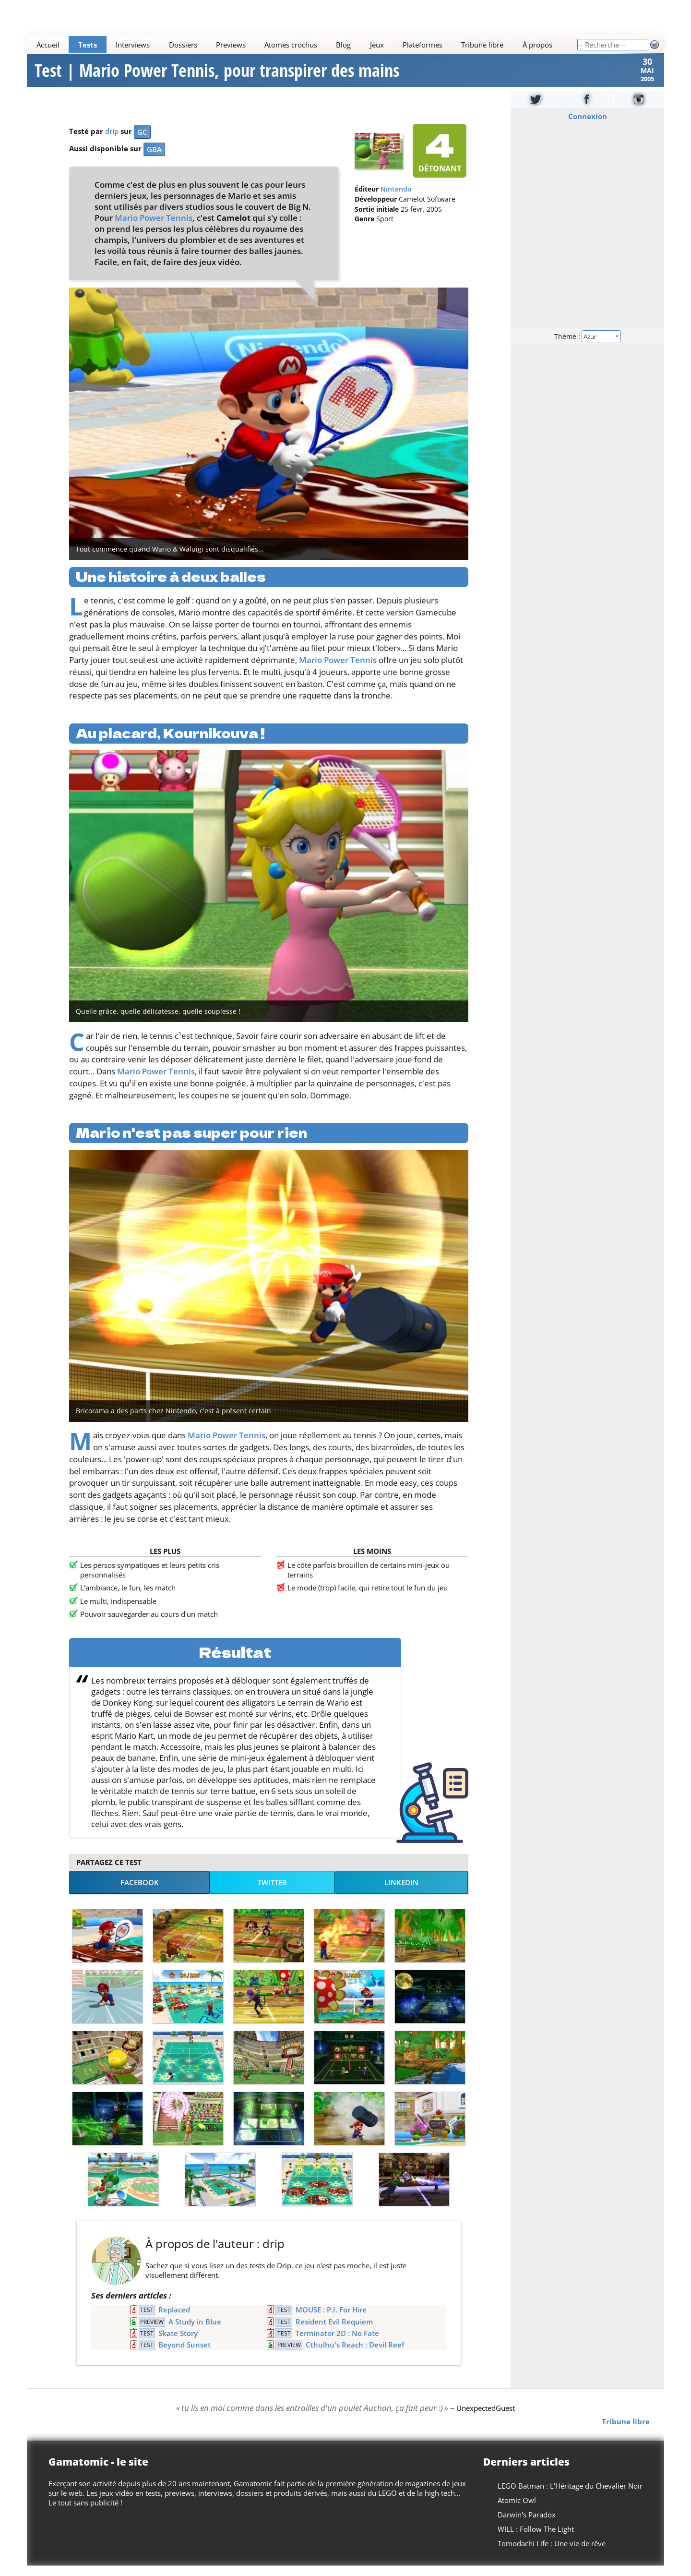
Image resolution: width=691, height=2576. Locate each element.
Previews (231, 44)
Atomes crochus (290, 44)
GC (142, 142)
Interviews (133, 44)
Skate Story (178, 2343)
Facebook (139, 1893)
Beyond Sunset (184, 2355)
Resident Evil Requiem (334, 2331)
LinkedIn (401, 1893)
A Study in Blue (194, 2331)
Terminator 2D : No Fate (337, 2343)
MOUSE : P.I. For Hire (331, 2320)
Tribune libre (482, 44)
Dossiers (183, 44)
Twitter (272, 1893)
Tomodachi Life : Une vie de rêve (552, 2554)
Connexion (587, 127)
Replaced (174, 2320)
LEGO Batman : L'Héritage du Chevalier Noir (570, 2496)
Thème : (587, 346)
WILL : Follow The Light (536, 2539)
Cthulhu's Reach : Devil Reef (355, 2355)
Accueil (48, 44)
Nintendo (396, 199)
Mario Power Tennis (153, 228)
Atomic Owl (517, 2511)
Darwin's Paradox (527, 2525)
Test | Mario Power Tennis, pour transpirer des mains (217, 75)
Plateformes (422, 44)
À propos (537, 44)
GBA (154, 160)
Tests (87, 44)
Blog (343, 44)
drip (112, 141)
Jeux (377, 44)
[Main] (302, 44)
